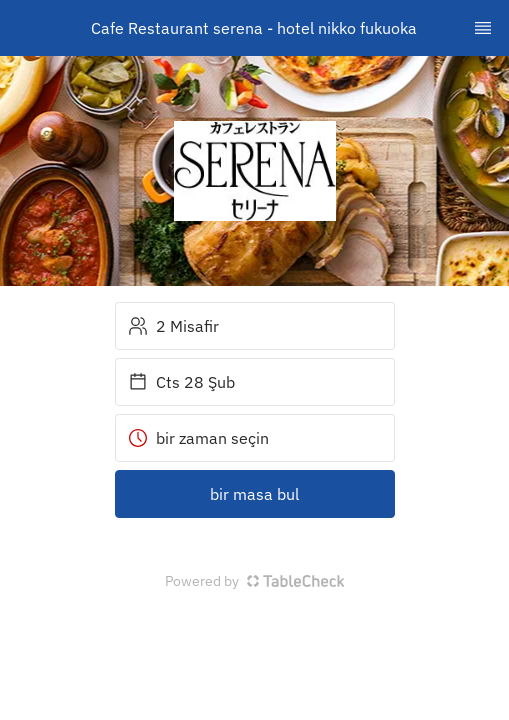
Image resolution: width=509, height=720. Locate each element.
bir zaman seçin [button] (198, 438)
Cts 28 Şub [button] (181, 382)
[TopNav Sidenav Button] (483, 28)
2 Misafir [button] (173, 326)
